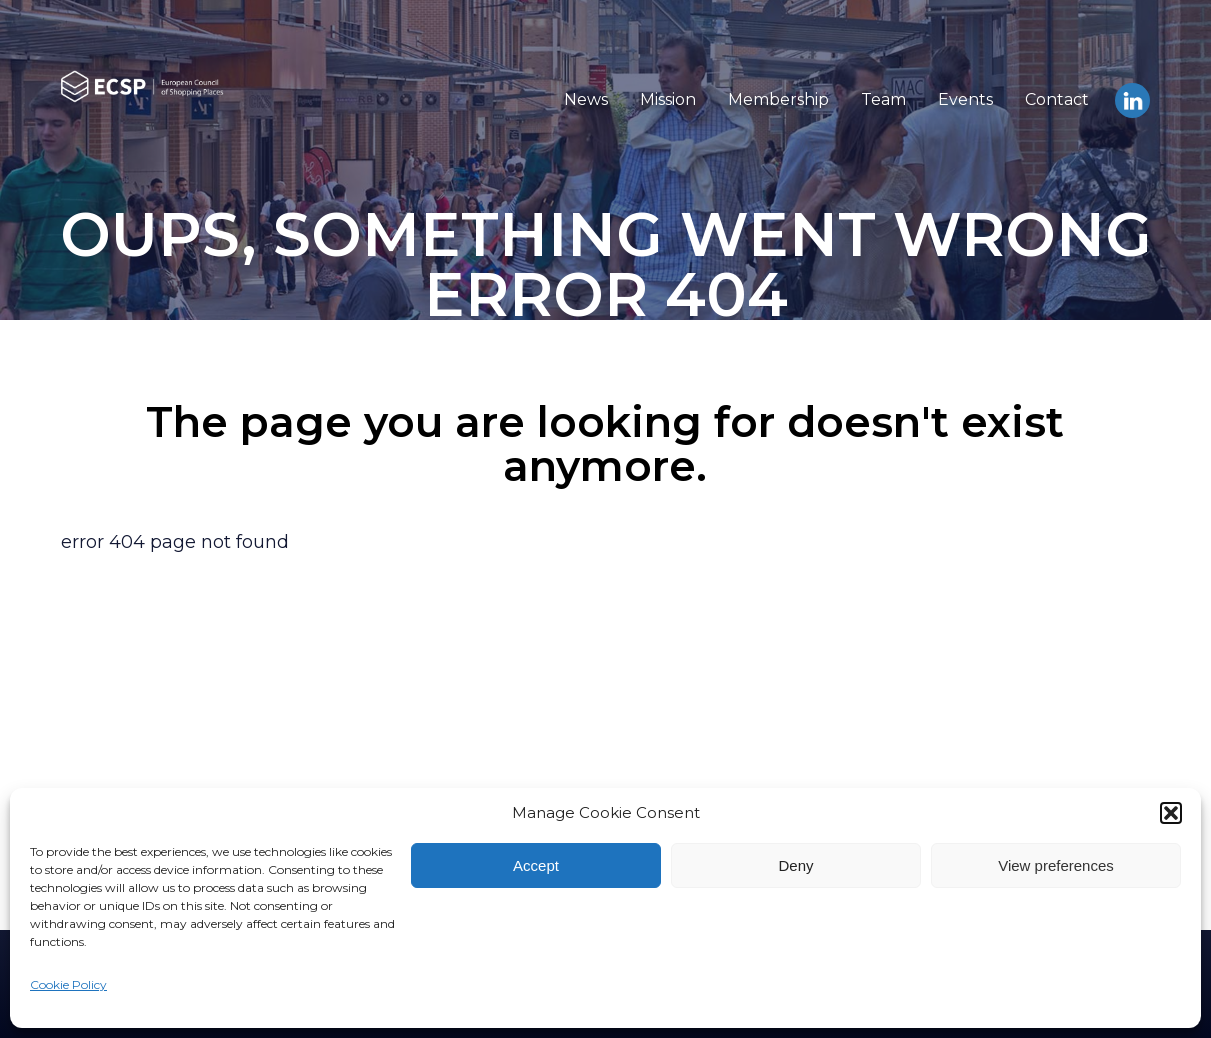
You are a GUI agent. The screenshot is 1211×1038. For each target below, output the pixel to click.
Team (883, 99)
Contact (1057, 99)
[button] (1171, 813)
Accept (536, 865)
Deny (795, 865)
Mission (668, 99)
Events (965, 99)
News (586, 99)
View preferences (1056, 865)
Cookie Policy (68, 984)
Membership (778, 99)
